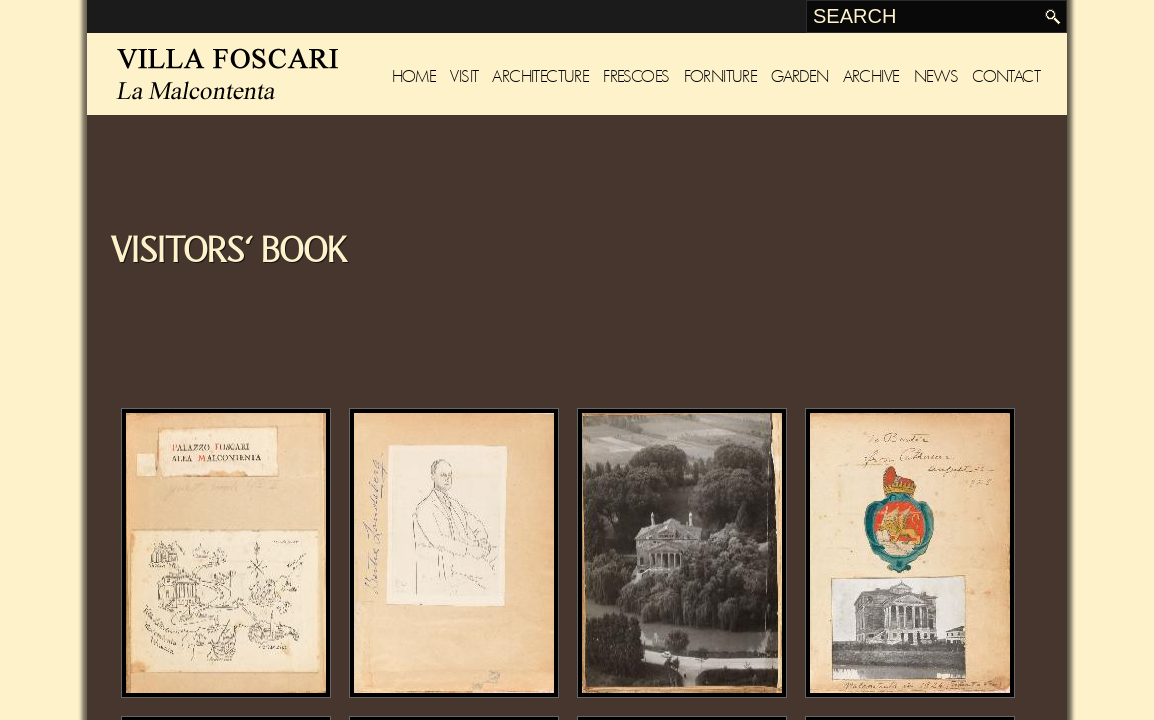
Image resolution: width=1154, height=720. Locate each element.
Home (414, 76)
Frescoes (636, 76)
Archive (871, 76)
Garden (799, 76)
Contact (1006, 76)
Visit (464, 76)
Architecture (540, 76)
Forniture (721, 76)
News (936, 76)
